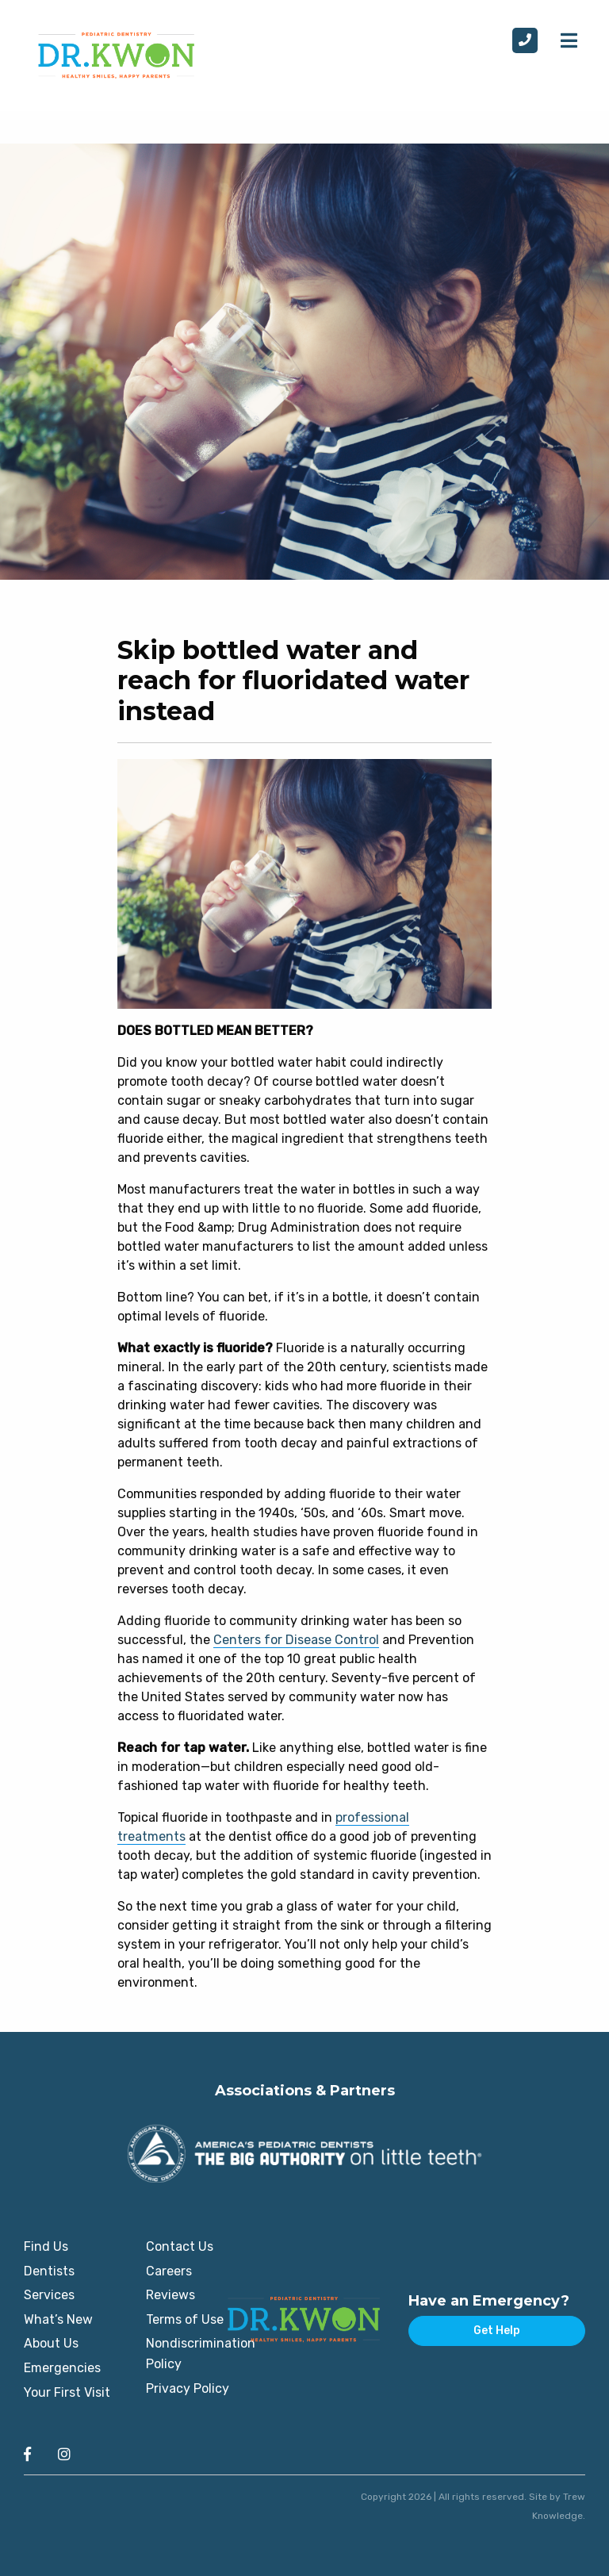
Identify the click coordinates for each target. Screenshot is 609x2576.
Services (49, 2294)
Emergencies (62, 2367)
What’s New (58, 2319)
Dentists (49, 2271)
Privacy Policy (187, 2388)
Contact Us (179, 2246)
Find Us (46, 2246)
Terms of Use (185, 2319)
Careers (169, 2271)
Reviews (170, 2294)
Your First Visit (67, 2392)
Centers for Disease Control (296, 1639)
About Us (51, 2343)
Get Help (496, 2330)
